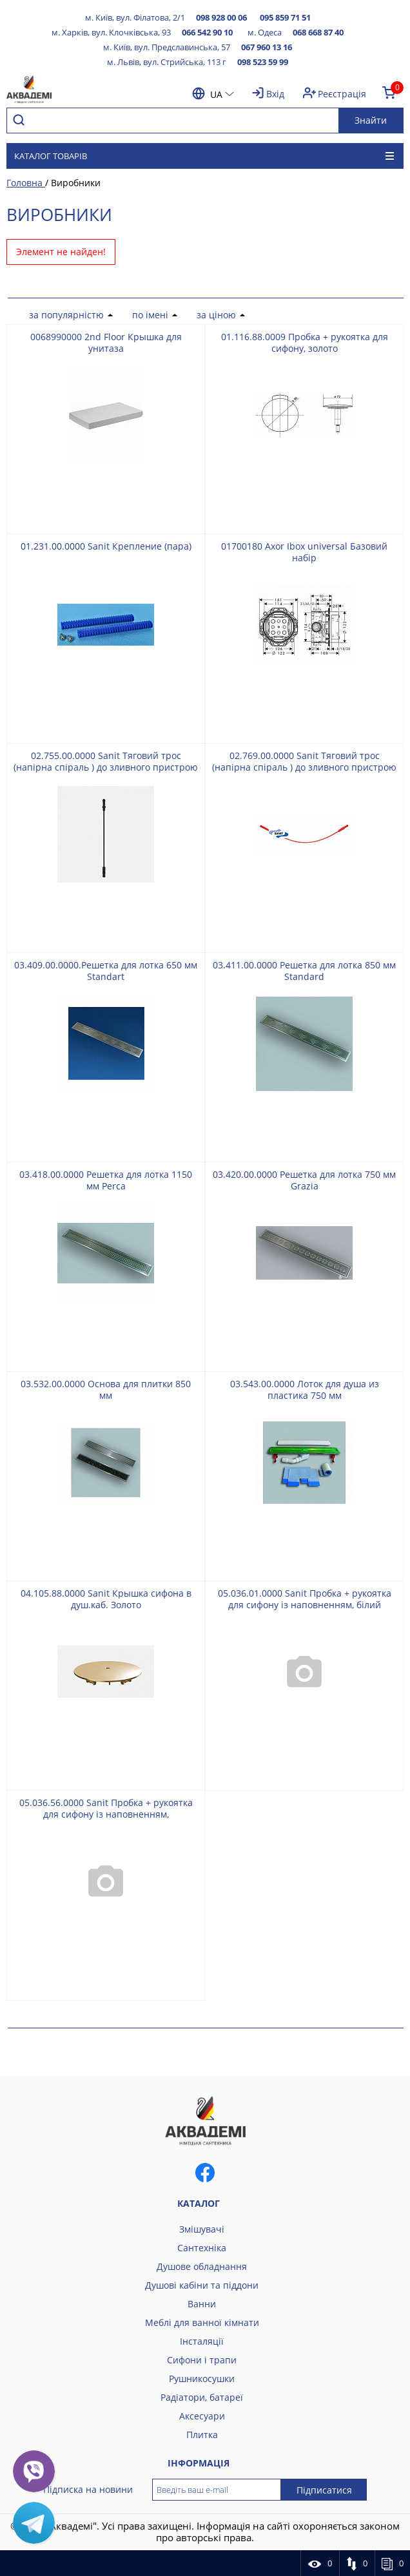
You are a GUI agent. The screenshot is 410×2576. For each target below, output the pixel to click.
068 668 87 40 (318, 32)
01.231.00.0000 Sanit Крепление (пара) (106, 546)
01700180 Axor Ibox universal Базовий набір (304, 552)
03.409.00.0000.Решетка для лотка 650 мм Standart (105, 971)
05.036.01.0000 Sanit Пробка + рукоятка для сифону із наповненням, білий (304, 1599)
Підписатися (324, 2490)
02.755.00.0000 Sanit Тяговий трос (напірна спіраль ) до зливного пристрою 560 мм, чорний (106, 767)
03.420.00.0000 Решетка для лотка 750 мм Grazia (304, 1180)
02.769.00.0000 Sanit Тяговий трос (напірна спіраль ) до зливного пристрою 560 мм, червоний (304, 767)
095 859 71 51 (285, 17)
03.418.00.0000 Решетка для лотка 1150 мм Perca (105, 1180)
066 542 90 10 (207, 32)
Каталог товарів (204, 156)
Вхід (275, 94)
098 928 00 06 (221, 17)
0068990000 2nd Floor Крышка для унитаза (106, 342)
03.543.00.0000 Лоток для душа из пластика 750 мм (304, 1389)
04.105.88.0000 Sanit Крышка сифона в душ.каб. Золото (106, 1599)
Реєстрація (342, 94)
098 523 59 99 (262, 62)
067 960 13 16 (266, 47)
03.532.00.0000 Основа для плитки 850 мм (106, 1389)
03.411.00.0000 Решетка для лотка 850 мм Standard (304, 971)
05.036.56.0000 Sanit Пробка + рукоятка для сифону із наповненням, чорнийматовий (106, 1814)
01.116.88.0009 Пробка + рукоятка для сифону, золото (304, 342)
